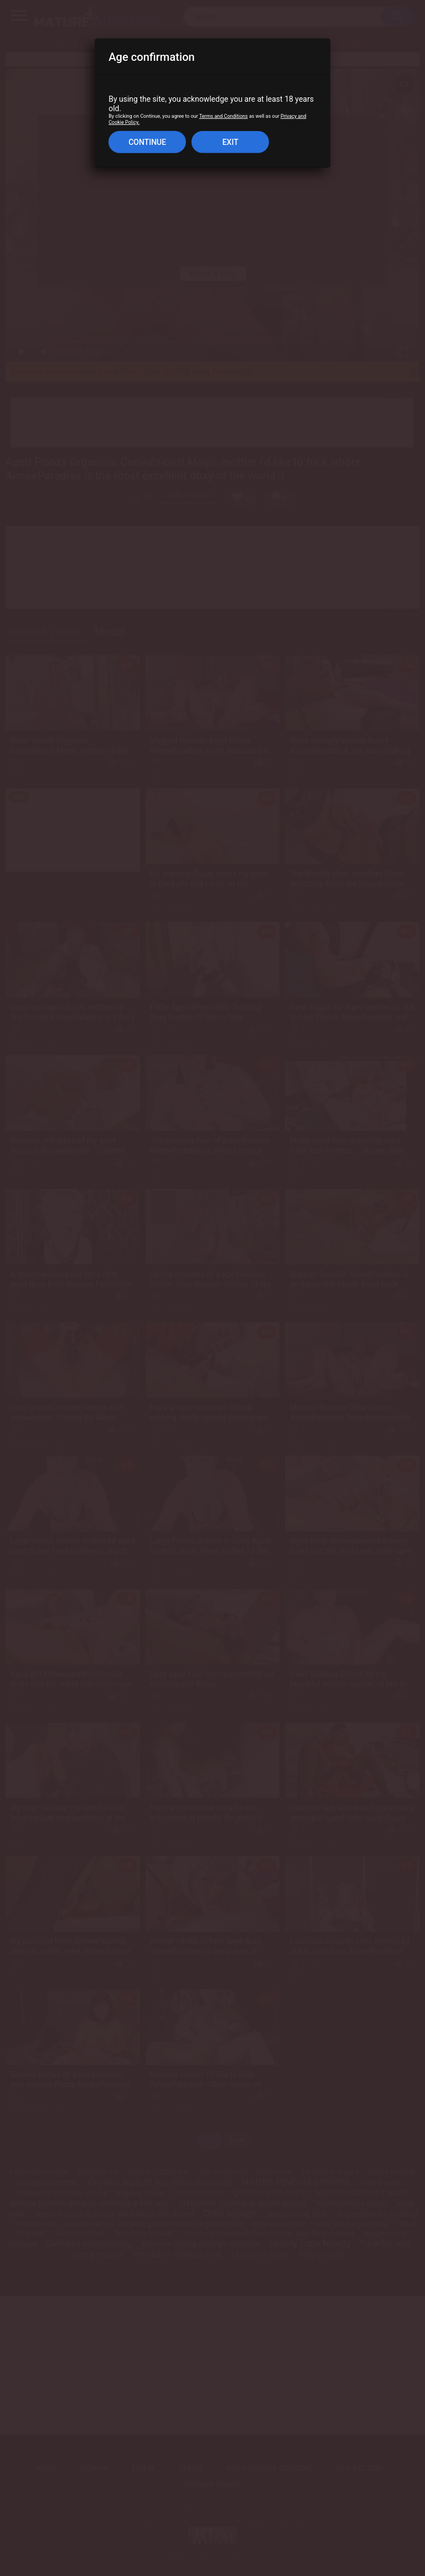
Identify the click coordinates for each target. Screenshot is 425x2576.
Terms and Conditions (223, 116)
